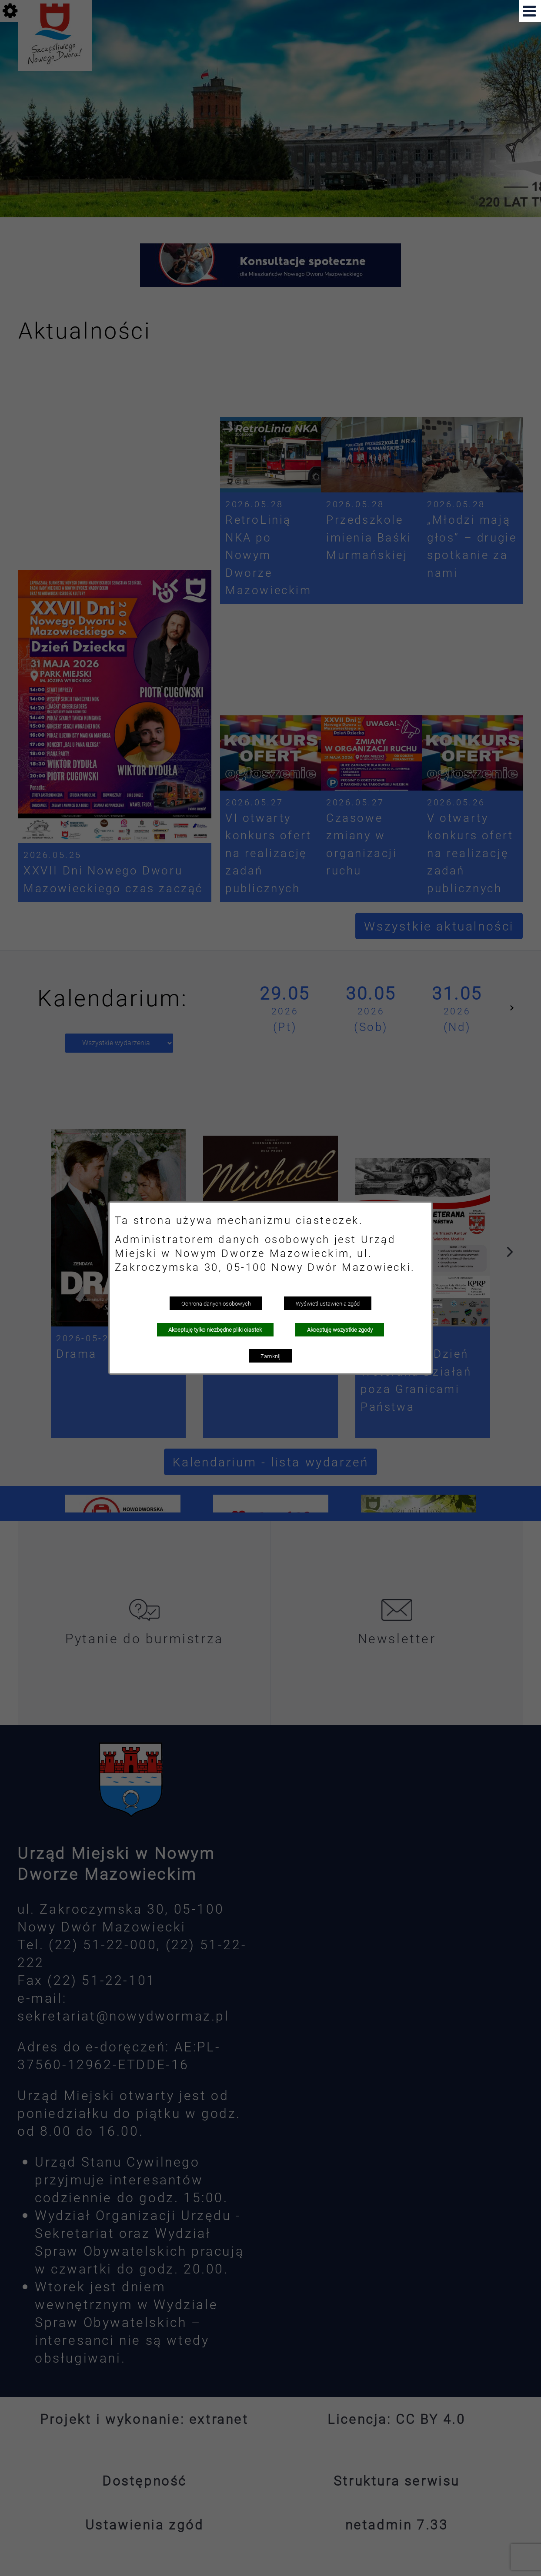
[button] (530, 11)
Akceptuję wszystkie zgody (340, 1329)
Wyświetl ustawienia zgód (328, 1303)
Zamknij (270, 1356)
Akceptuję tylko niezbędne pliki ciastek (215, 1329)
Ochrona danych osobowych (216, 1303)
